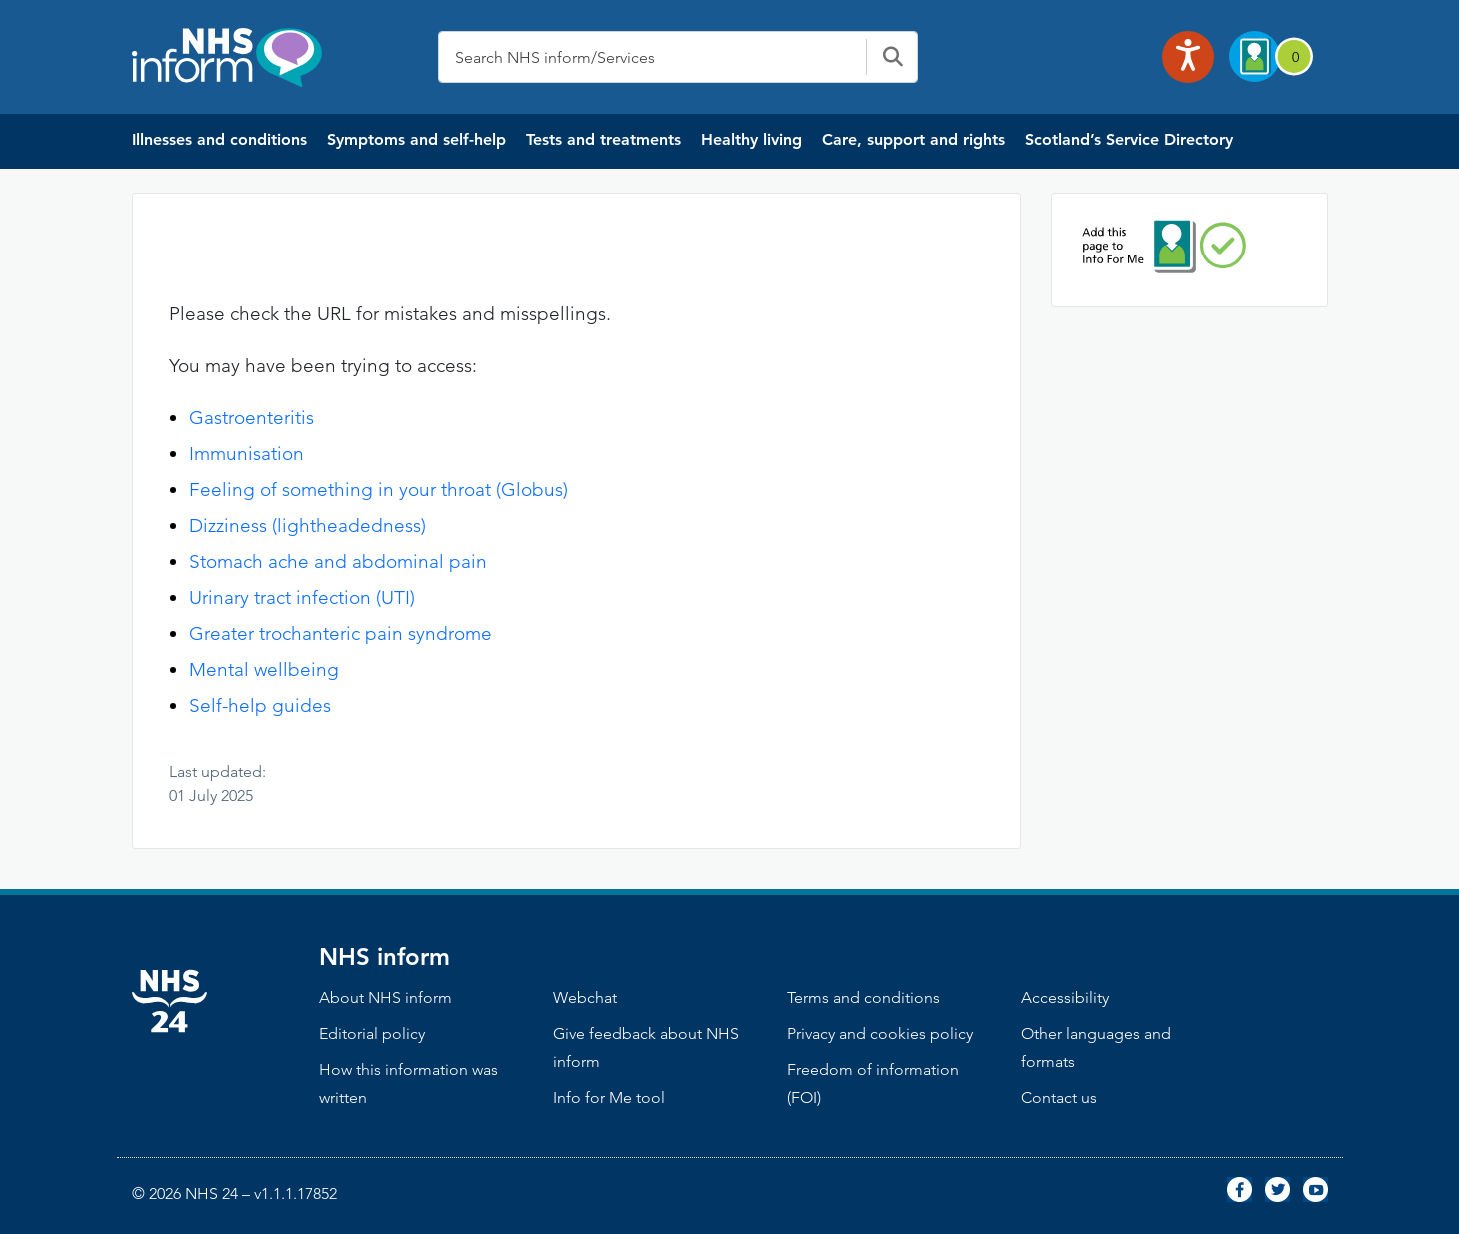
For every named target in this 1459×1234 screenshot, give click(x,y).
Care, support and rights (913, 139)
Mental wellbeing (264, 669)
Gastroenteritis (251, 417)
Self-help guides (260, 705)
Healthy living (751, 139)
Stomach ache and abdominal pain (338, 561)
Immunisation (246, 453)
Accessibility (1065, 997)
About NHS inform (385, 997)
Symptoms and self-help (416, 139)
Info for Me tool (609, 1097)
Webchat (585, 997)
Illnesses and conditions (219, 139)
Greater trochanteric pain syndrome (340, 633)
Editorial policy (372, 1033)
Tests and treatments (603, 139)
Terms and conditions (863, 997)
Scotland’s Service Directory (1129, 139)
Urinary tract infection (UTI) (302, 597)
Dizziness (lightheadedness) (307, 525)
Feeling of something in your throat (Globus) (378, 489)
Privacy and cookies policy (880, 1033)
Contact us (1059, 1097)
